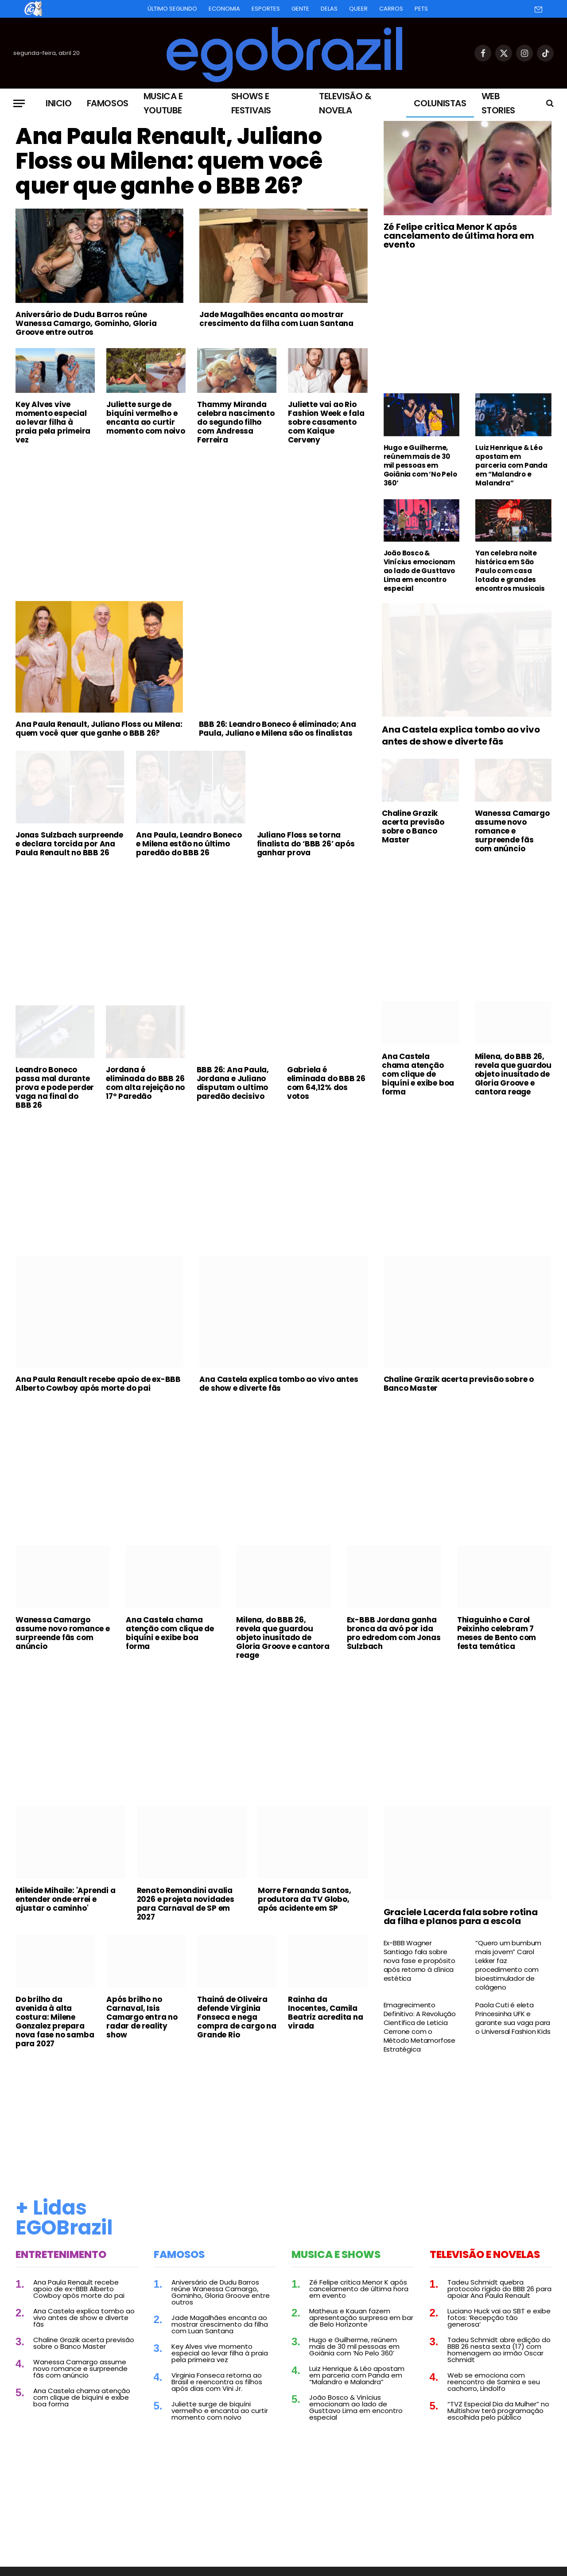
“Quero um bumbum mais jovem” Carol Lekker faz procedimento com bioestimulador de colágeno (508, 1965)
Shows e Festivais (251, 103)
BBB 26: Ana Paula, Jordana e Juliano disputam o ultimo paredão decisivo (233, 1083)
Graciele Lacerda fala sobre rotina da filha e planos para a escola (461, 1916)
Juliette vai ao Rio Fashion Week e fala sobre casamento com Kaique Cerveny (326, 422)
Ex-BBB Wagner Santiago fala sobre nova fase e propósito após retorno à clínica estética (419, 1961)
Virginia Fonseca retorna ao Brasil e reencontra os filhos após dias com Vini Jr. (216, 2382)
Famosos (107, 103)
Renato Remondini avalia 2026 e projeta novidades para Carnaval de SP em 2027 (185, 1903)
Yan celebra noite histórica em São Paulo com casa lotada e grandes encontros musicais (509, 571)
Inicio (59, 103)
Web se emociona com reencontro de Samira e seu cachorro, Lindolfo (493, 2382)
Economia (224, 8)
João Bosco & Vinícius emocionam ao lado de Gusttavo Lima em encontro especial (419, 571)
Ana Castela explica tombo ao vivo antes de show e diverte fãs (461, 736)
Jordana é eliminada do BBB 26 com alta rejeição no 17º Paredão (145, 1083)
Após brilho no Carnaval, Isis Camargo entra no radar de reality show (142, 2017)
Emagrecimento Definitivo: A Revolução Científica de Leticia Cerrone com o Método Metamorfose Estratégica (420, 2027)
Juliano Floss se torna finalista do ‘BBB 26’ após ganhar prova (306, 843)
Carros (391, 8)
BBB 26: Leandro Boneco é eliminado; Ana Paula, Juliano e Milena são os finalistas (277, 728)
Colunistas (440, 103)
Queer (358, 8)
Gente (300, 8)
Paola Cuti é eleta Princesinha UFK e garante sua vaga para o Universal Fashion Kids (512, 2018)
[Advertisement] (192, 518)
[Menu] (19, 103)
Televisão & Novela (345, 103)
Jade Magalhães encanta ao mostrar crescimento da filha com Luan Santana (276, 319)
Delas (329, 8)
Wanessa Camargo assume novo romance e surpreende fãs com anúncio (512, 831)
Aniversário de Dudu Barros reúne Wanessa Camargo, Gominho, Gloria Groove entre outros (86, 323)
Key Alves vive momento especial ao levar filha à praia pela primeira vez (53, 422)
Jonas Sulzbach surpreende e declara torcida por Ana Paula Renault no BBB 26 (69, 843)
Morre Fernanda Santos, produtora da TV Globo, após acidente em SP (304, 1899)
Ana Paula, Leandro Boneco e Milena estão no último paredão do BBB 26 (188, 843)
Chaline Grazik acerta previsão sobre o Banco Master (413, 826)
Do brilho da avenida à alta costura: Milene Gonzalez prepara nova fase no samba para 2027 (55, 2021)
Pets (421, 8)
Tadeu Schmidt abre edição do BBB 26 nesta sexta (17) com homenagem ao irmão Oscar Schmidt (499, 2349)
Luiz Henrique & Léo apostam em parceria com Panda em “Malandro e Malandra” (511, 465)
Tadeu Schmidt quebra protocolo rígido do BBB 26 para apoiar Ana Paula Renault (499, 2289)
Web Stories (498, 103)
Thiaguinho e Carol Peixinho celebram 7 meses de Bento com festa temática (496, 1633)
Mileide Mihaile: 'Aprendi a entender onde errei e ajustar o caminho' (66, 1899)
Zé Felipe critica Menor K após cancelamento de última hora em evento (459, 235)
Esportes (266, 8)
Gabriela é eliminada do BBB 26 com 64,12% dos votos (326, 1083)
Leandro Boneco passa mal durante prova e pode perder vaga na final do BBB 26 (55, 1087)
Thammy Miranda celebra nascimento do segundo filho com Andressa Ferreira (235, 422)
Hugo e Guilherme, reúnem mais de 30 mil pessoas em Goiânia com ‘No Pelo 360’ (420, 465)
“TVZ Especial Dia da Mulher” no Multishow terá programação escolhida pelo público (498, 2411)
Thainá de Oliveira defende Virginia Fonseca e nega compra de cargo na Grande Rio (236, 2017)
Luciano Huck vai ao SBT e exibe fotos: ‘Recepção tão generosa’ (499, 2318)
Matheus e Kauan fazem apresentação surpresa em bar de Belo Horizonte (361, 2318)
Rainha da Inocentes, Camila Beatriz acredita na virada (325, 2012)
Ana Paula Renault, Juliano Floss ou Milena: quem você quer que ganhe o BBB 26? (169, 161)
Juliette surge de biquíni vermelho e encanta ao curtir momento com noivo (145, 417)
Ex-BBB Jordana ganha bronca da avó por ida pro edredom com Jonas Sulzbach (394, 1633)
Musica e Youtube (163, 103)
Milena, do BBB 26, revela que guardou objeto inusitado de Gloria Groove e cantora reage (513, 1074)
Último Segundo (172, 8)
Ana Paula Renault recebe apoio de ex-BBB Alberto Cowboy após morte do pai (98, 1384)
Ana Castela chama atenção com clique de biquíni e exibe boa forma (418, 1074)
